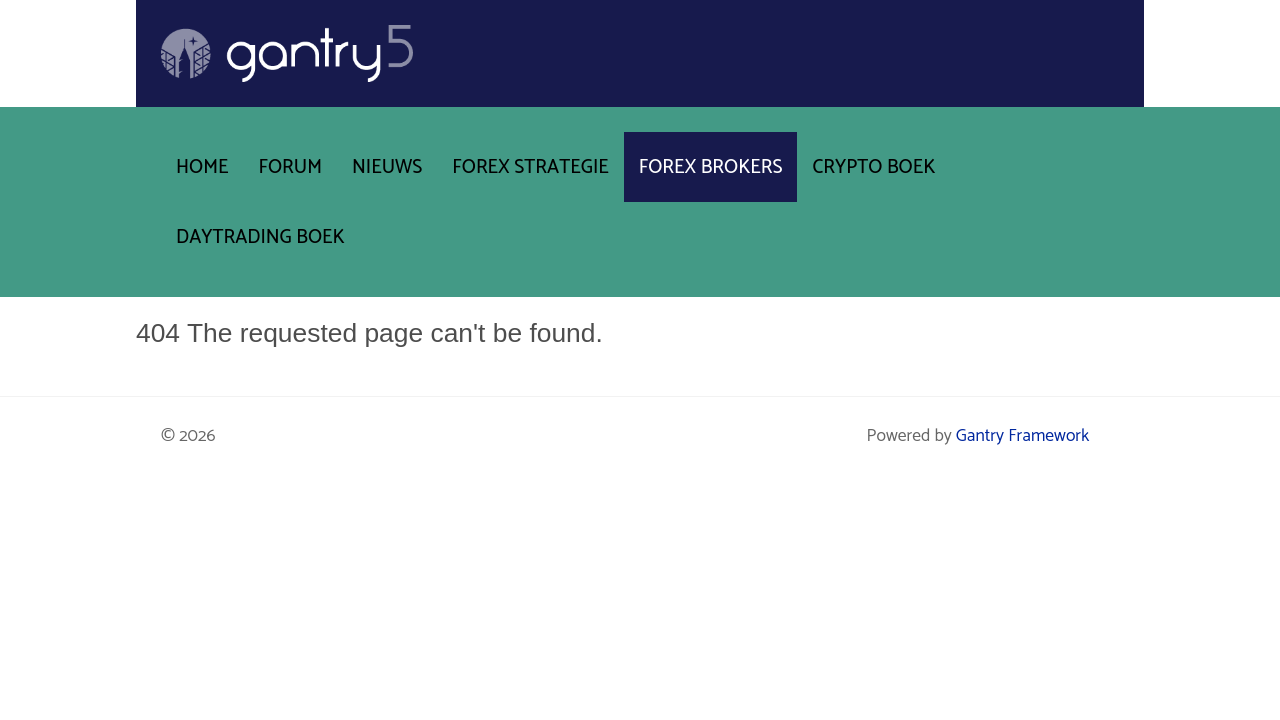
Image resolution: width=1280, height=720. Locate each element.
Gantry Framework (1023, 436)
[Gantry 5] (287, 53)
